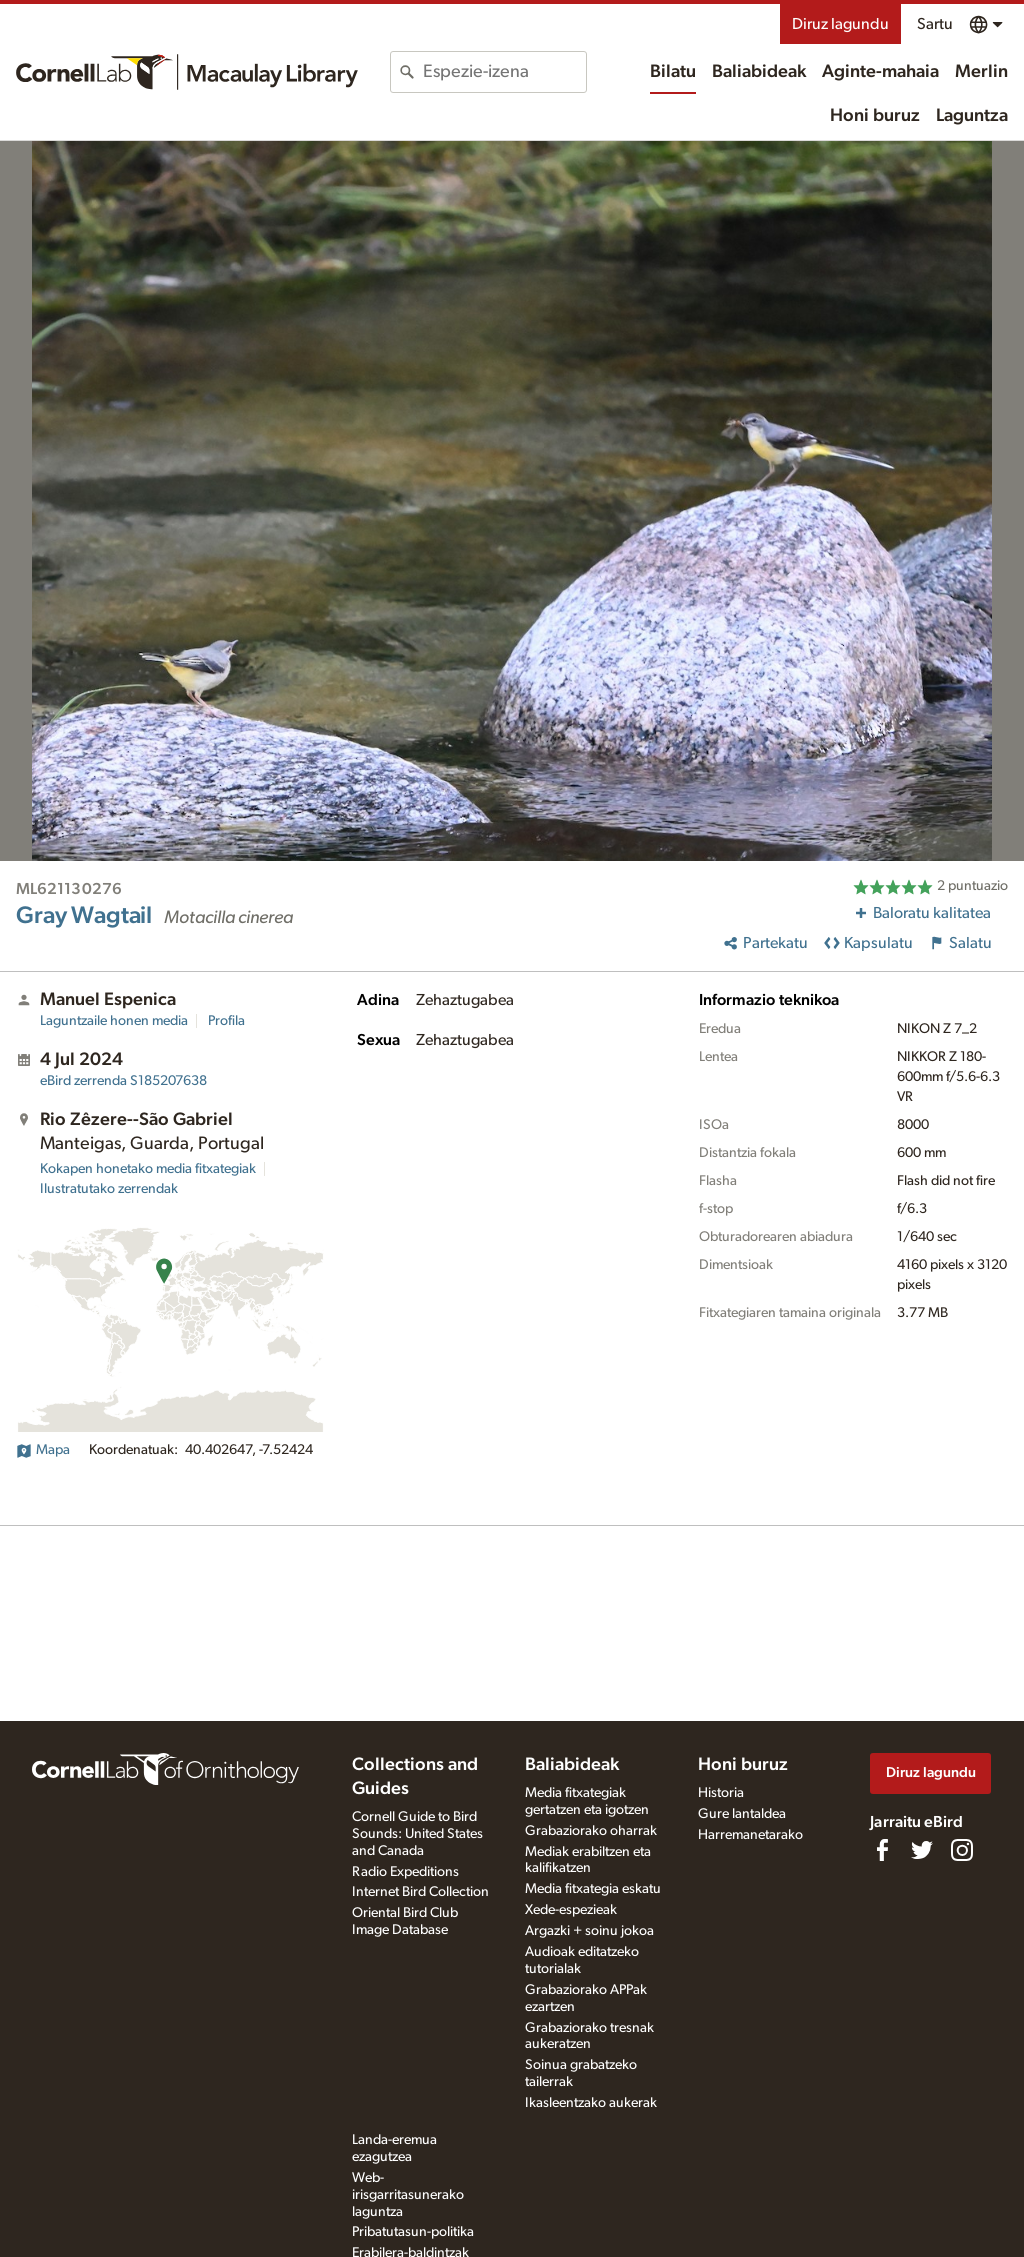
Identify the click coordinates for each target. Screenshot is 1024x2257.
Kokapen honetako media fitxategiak (148, 1169)
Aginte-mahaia (880, 72)
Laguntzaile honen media (114, 1021)
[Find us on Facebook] (882, 1850)
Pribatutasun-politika (413, 2232)
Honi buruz (875, 116)
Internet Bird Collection (420, 1892)
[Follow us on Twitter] (922, 1850)
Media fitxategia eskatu (593, 1889)
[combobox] (504, 72)
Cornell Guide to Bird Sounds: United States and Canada (417, 1834)
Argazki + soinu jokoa (589, 1931)
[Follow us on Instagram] (962, 1850)
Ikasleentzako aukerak (591, 2103)
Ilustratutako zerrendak (109, 1189)
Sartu (935, 24)
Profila (226, 1021)
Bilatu (673, 72)
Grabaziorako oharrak (591, 1831)
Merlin (981, 72)
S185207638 (123, 1081)
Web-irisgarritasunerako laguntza (408, 2195)
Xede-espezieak (571, 1910)
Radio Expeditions (405, 1872)
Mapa (43, 1450)
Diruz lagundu (840, 24)
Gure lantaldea (742, 1814)
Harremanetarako (750, 1835)
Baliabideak (759, 72)
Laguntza (972, 116)
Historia (721, 1793)
